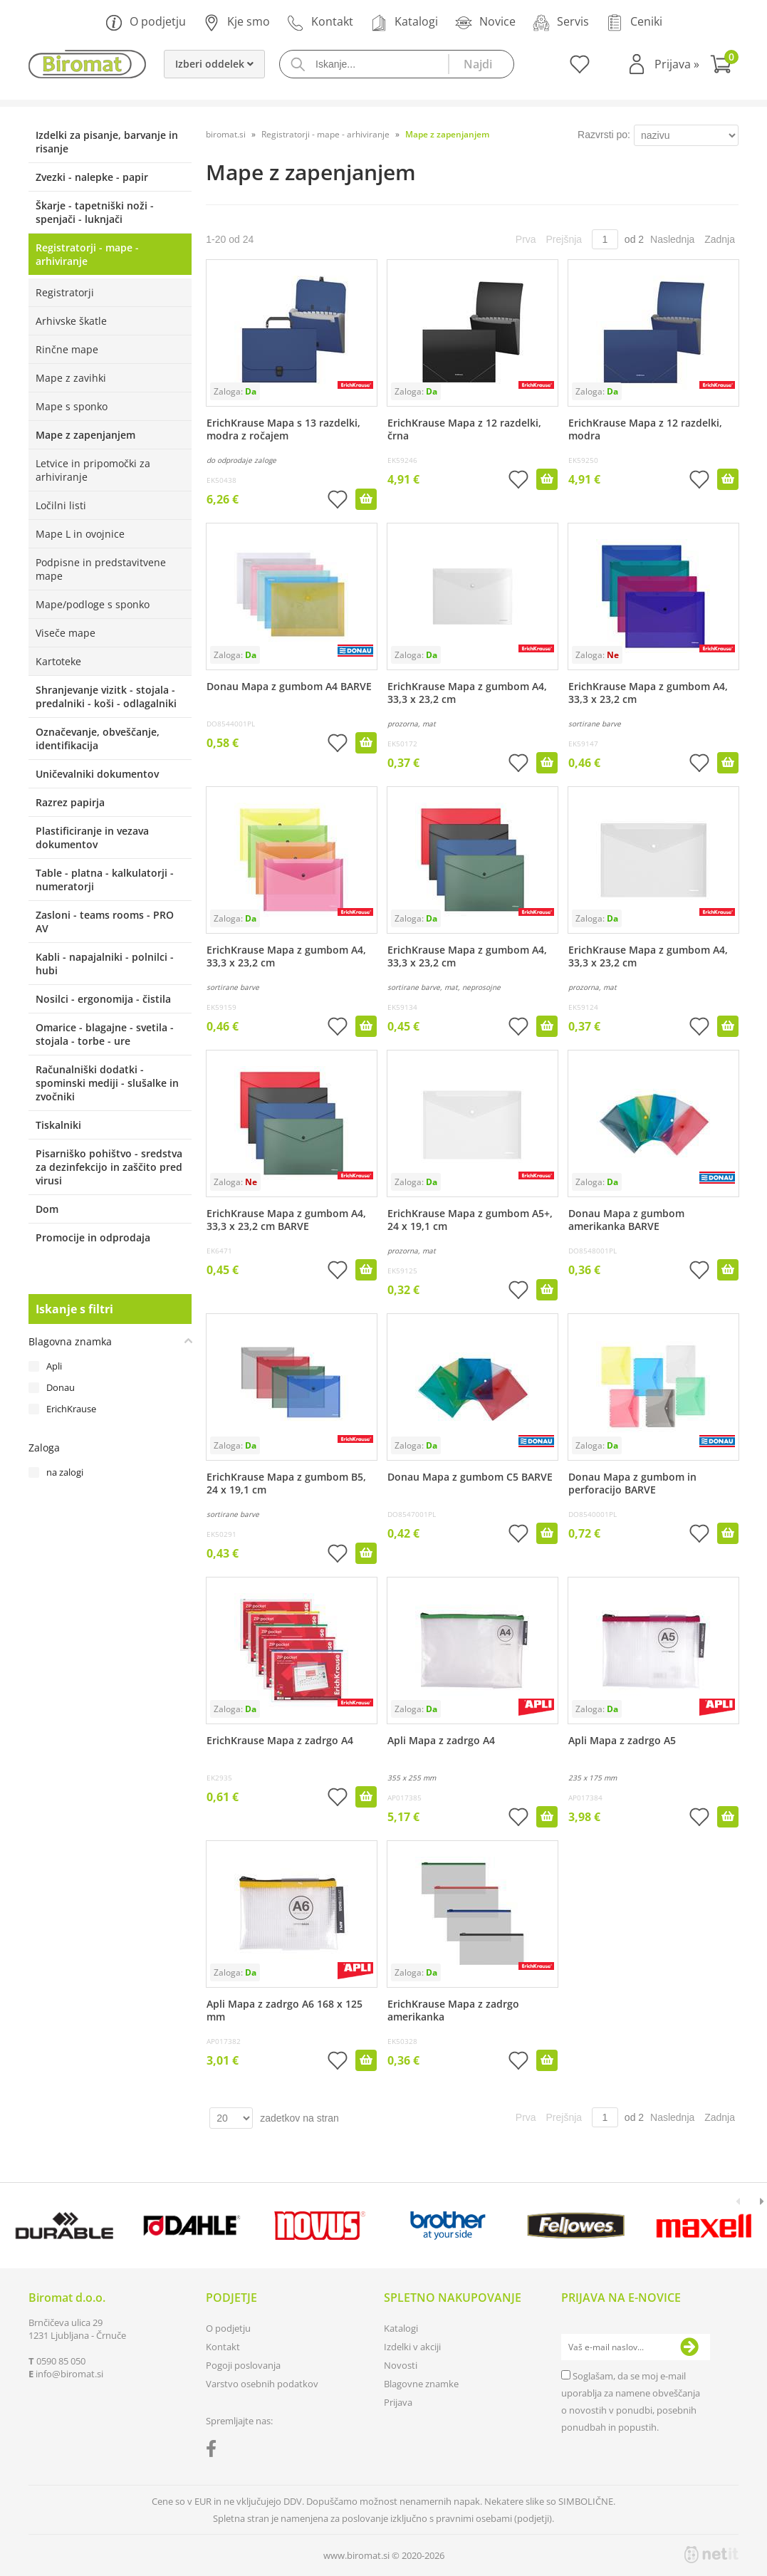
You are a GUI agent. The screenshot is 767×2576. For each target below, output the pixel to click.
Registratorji (65, 292)
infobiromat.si (69, 2373)
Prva (526, 239)
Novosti (400, 2365)
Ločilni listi (61, 505)
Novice (485, 22)
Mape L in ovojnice (80, 534)
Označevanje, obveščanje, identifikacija (98, 738)
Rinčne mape (67, 349)
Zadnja (719, 239)
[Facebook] (215, 2451)
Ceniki (634, 22)
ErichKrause (71, 1408)
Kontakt (320, 22)
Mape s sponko (72, 406)
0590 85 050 (60, 2361)
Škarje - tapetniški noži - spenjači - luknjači (95, 212)
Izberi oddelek (214, 64)
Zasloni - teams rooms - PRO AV (105, 921)
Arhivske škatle (71, 321)
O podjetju (145, 22)
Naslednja (672, 239)
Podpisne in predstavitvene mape (101, 569)
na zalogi (64, 1472)
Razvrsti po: (604, 134)
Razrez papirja (70, 802)
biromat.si (226, 134)
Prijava (676, 64)
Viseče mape (65, 633)
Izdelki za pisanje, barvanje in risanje (107, 141)
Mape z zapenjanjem (85, 435)
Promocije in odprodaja (93, 1237)
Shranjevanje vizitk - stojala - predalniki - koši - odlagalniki (106, 696)
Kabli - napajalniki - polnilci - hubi (105, 963)
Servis (561, 22)
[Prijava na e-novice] (689, 2347)
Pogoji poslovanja (243, 2365)
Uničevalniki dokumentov (97, 774)
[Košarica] (724, 66)
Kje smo (236, 22)
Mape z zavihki (71, 378)
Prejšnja (564, 239)
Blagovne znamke (421, 2383)
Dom (47, 1209)
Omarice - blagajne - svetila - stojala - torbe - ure (105, 1034)
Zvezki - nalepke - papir (92, 177)
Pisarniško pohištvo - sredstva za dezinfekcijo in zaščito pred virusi (109, 1167)
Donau (60, 1387)
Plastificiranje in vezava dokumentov (92, 837)
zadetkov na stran (299, 2118)
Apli (54, 1366)
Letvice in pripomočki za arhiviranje (93, 470)
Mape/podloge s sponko (93, 604)
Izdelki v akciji (412, 2346)
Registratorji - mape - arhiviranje (87, 254)
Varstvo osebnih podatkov (262, 2383)
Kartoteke (58, 661)
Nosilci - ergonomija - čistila (103, 999)
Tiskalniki (58, 1125)
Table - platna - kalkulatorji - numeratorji (105, 879)
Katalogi (404, 22)
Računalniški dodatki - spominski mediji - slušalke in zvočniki (107, 1083)
